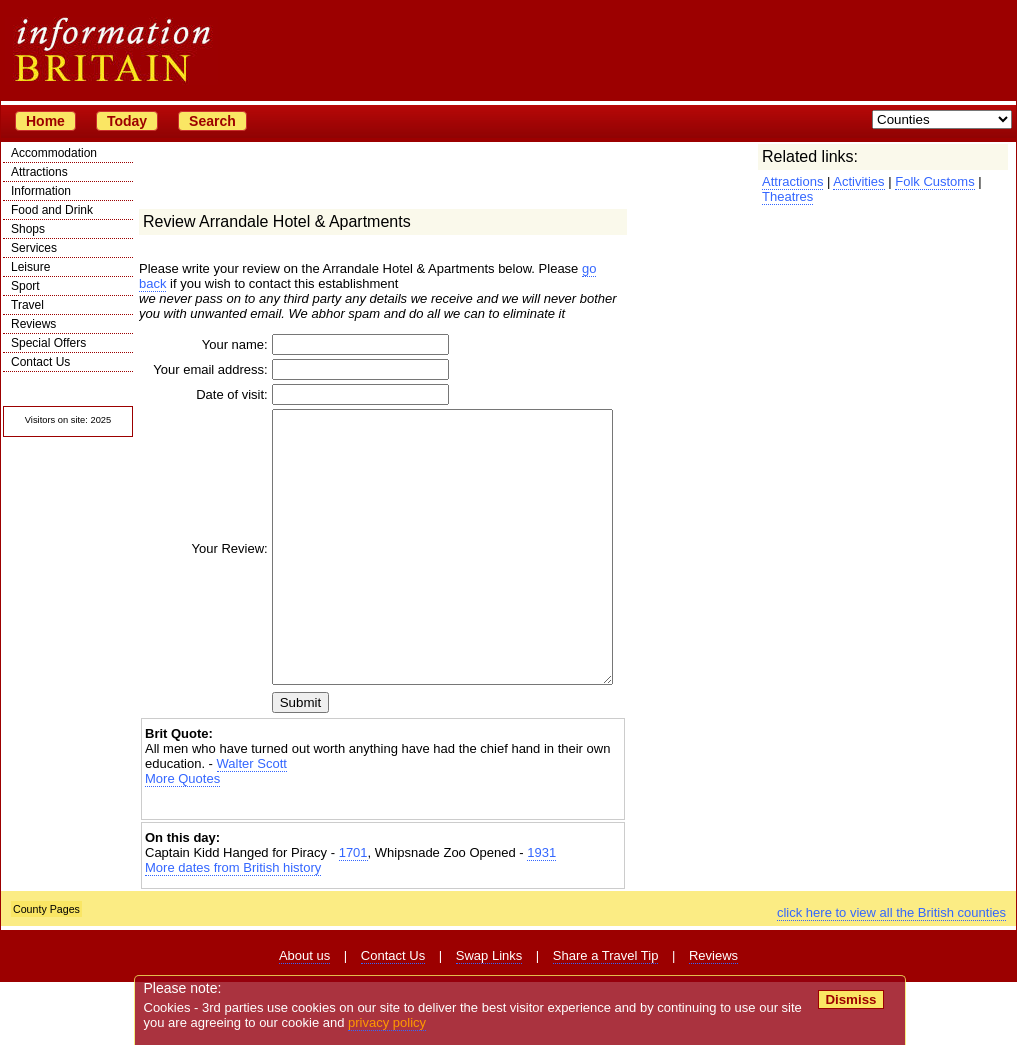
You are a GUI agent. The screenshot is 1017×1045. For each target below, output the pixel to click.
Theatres (787, 196)
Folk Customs (934, 181)
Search (212, 121)
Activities (858, 181)
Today (127, 121)
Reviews (33, 324)
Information (41, 191)
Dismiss (850, 999)
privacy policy (387, 1022)
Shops (28, 229)
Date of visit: (203, 403)
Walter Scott (252, 826)
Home (45, 121)
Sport (25, 286)
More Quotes (182, 841)
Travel (27, 305)
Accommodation (54, 153)
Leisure (30, 267)
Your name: (206, 344)
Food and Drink (52, 210)
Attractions (39, 172)
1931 (541, 915)
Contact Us (40, 362)
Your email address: (208, 374)
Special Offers (48, 343)
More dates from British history (233, 930)
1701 (353, 915)
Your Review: (201, 584)
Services (34, 248)
